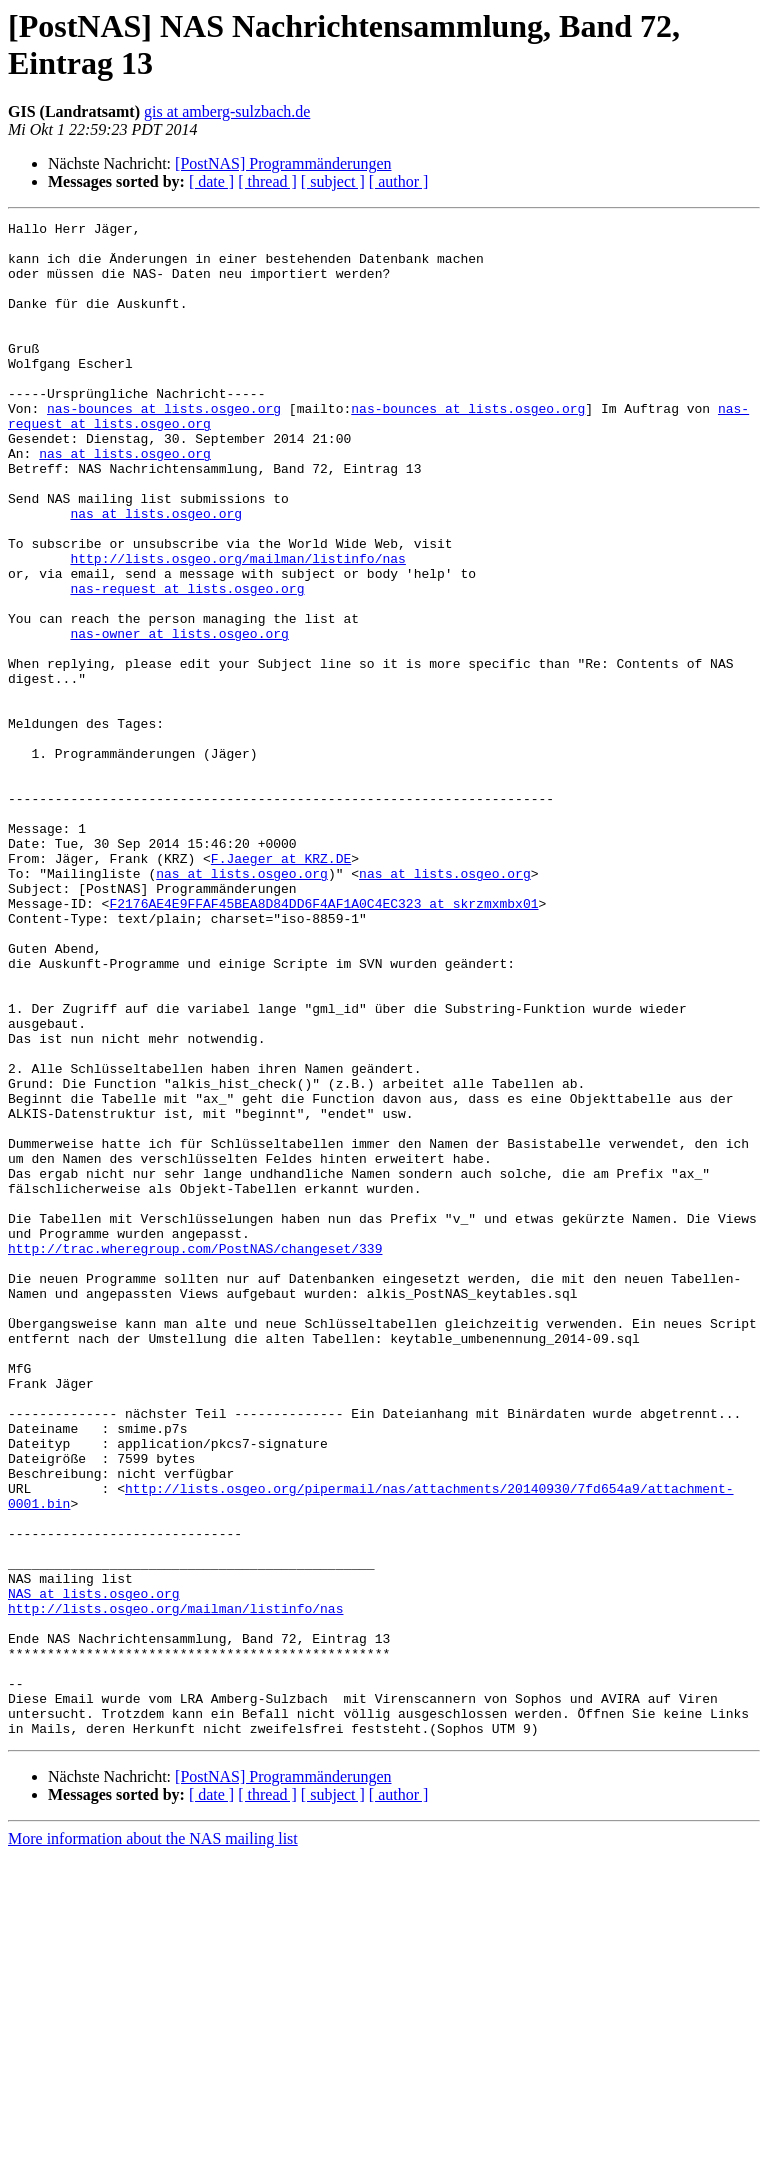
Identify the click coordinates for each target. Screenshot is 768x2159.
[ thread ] (267, 181)
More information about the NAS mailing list (153, 2141)
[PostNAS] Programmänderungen (283, 163)
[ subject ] (333, 181)
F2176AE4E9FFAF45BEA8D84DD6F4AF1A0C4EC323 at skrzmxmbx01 (323, 1041)
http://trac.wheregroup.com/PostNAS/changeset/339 (195, 1455)
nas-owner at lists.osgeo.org (179, 717)
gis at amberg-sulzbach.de (227, 111)
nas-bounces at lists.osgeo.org (164, 447)
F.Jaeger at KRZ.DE (281, 987)
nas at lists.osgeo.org (125, 501)
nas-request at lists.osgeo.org (187, 663)
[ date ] (211, 181)
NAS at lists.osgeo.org (94, 1869)
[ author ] (399, 181)
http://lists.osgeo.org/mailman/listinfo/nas (237, 627)
